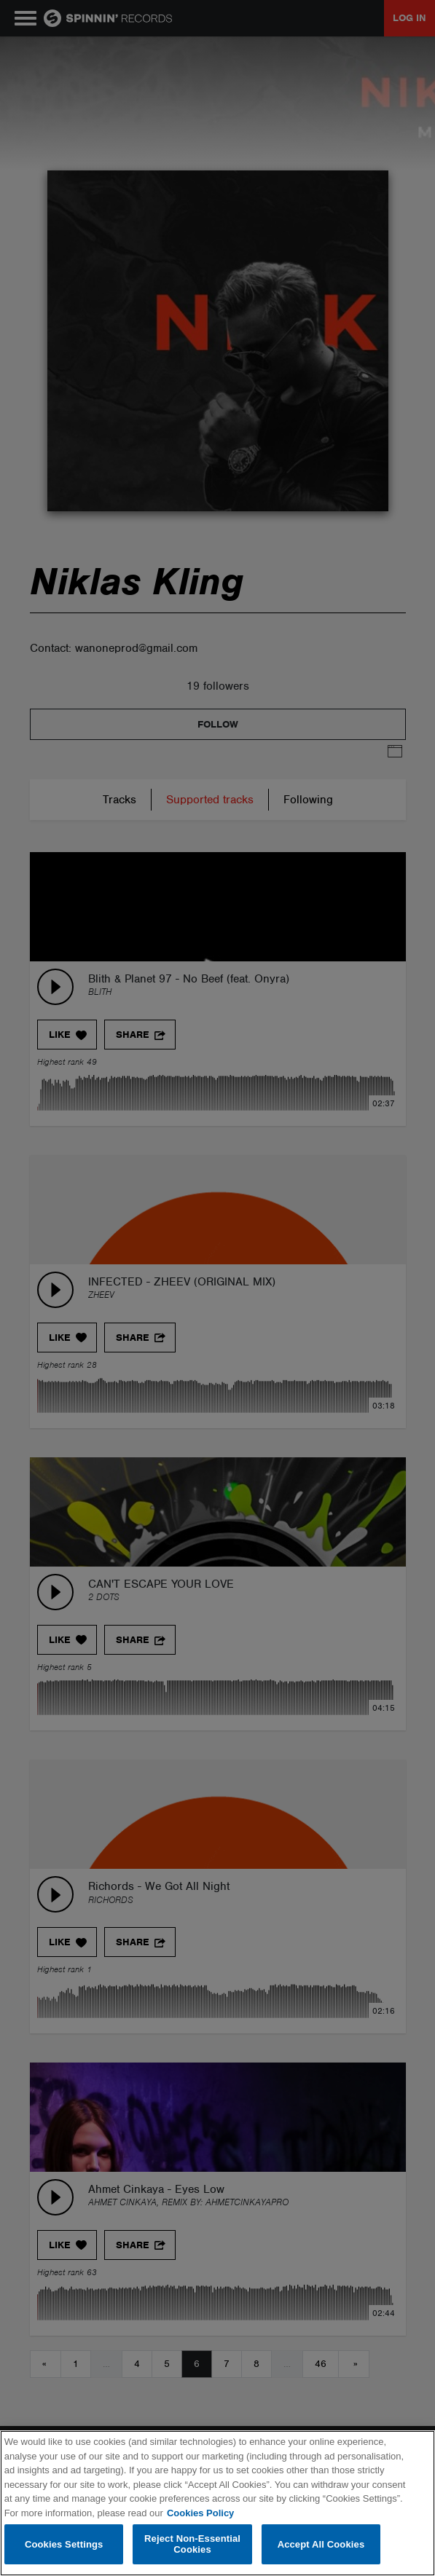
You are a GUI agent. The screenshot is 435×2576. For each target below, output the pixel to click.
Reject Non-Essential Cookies (192, 2544)
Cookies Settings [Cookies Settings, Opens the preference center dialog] (64, 2544)
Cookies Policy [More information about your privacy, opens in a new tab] (200, 2513)
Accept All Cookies (321, 2544)
